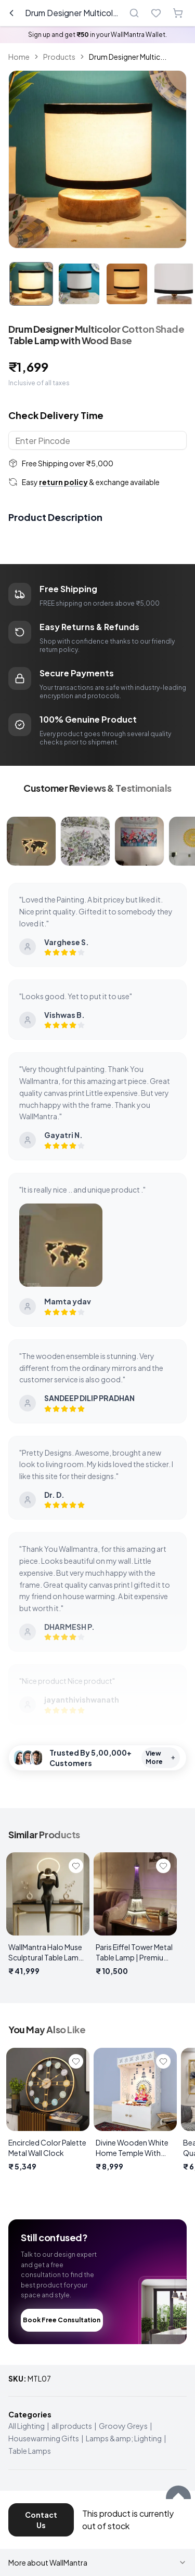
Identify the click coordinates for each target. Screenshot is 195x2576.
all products (71, 2425)
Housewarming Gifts (43, 2438)
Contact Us (41, 2520)
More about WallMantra (97, 2562)
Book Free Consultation (61, 2320)
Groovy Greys (123, 2425)
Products (59, 56)
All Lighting (26, 2425)
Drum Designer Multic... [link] (127, 56)
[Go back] (11, 13)
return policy (63, 482)
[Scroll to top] (178, 2498)
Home (19, 56)
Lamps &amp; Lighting (124, 2438)
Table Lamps (29, 2450)
